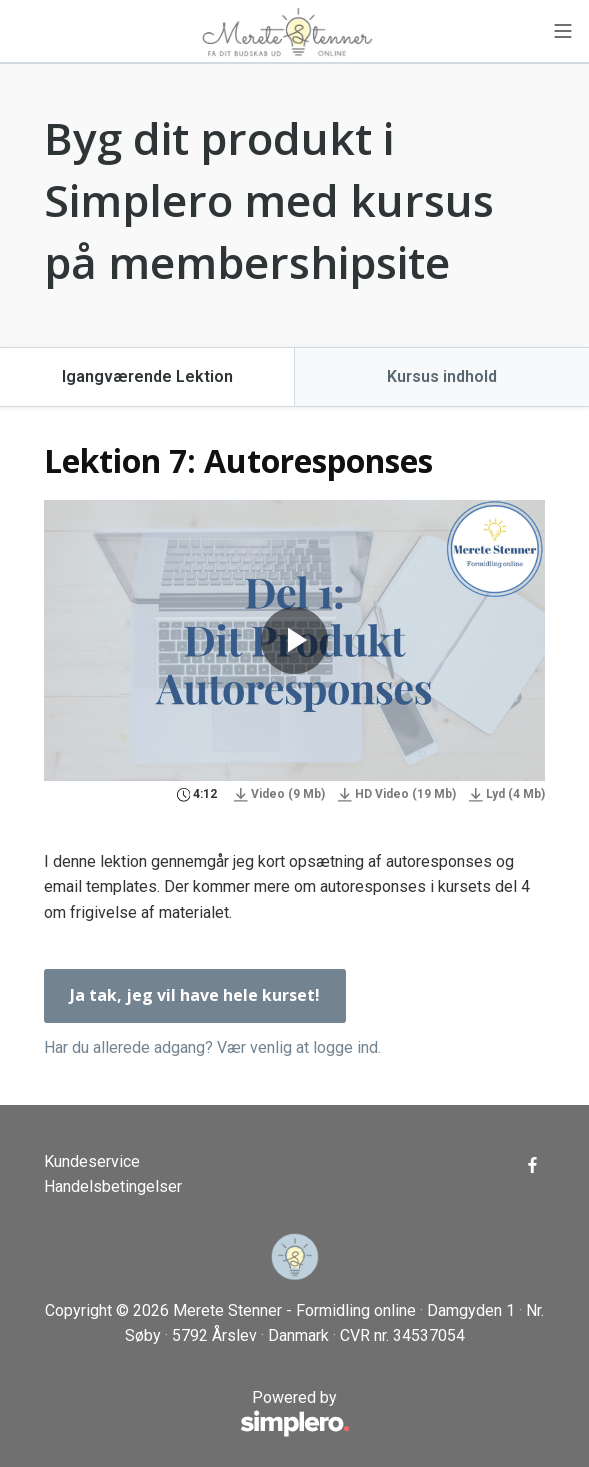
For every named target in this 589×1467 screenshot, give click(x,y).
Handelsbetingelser (113, 1186)
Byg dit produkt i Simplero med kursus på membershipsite (269, 199)
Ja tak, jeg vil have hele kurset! (195, 995)
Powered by (197, 1414)
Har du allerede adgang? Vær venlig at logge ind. (212, 1047)
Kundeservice (92, 1161)
